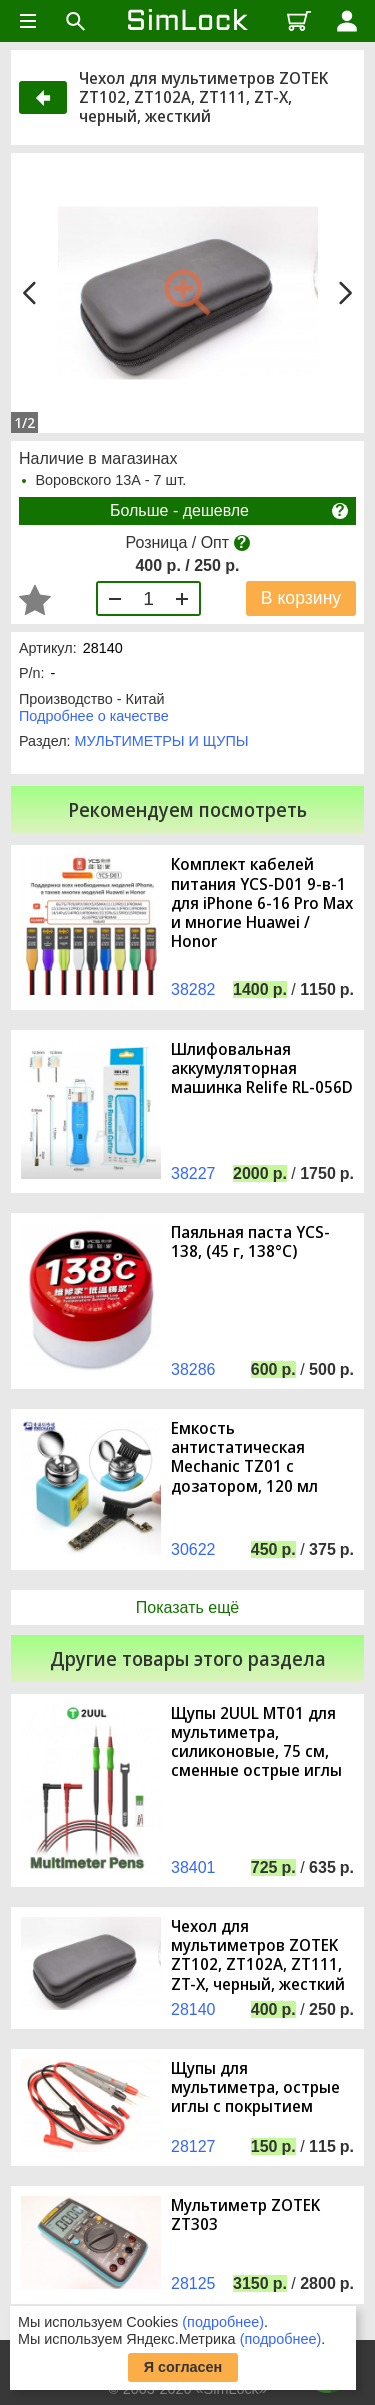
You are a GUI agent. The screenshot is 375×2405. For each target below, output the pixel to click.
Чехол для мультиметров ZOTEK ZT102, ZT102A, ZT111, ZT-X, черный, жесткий (258, 1955)
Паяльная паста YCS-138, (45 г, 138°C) (250, 1242)
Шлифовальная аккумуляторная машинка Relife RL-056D (262, 1069)
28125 (193, 2283)
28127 (193, 2146)
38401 (193, 1867)
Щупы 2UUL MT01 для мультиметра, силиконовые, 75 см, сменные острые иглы (256, 1742)
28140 (193, 2009)
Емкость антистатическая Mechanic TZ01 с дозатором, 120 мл (244, 1457)
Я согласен (183, 2367)
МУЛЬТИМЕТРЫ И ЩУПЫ (162, 741)
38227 (193, 1173)
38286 (193, 1369)
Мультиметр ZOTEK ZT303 (245, 2215)
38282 (193, 989)
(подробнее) (223, 2322)
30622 (193, 1549)
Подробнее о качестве (94, 716)
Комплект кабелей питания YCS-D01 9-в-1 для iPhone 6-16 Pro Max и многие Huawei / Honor (262, 903)
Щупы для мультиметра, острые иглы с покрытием (255, 2088)
